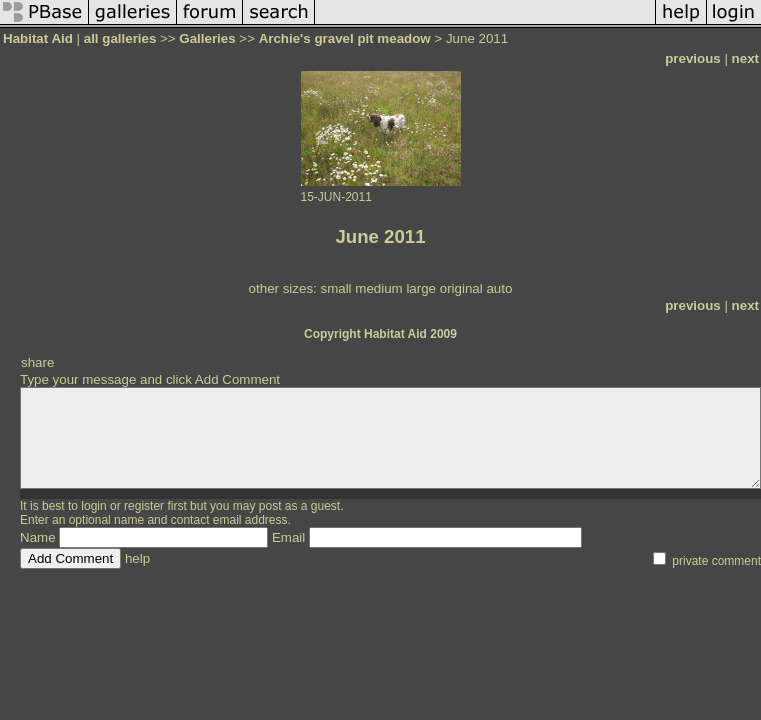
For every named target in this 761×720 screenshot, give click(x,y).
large (421, 288)
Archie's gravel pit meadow (345, 38)
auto (499, 288)
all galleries (120, 38)
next (745, 58)
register (144, 506)
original (461, 288)
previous (693, 58)
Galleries (207, 38)
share (37, 362)
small (335, 288)
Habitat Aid (38, 38)
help (137, 558)
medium (378, 288)
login (93, 506)
